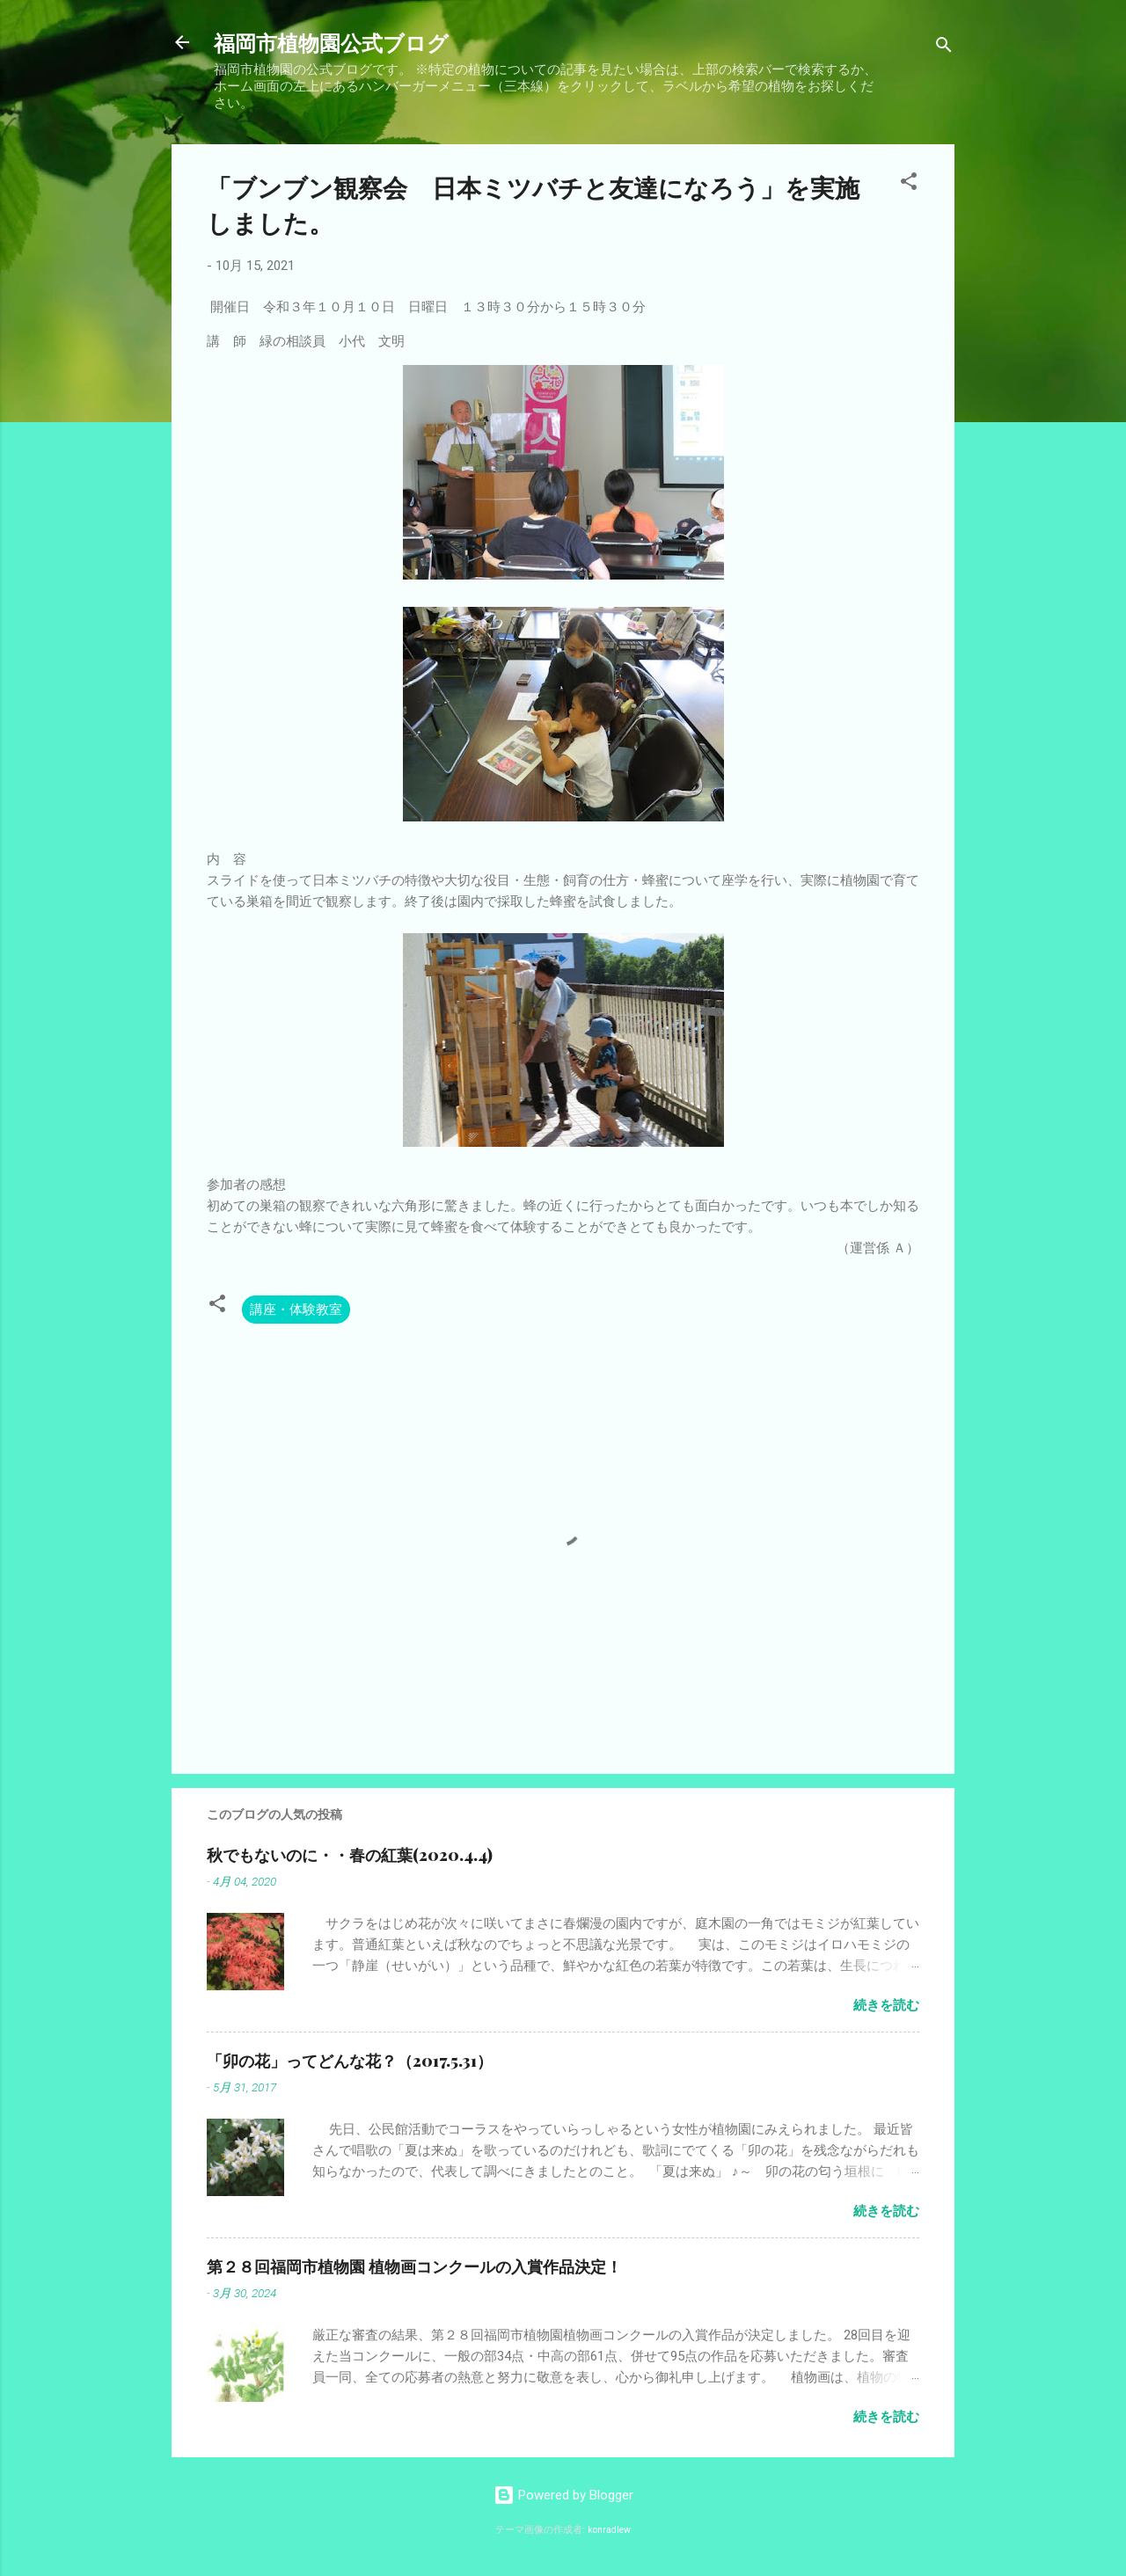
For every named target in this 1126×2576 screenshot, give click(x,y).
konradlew (609, 2530)
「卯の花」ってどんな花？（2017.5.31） (350, 2060)
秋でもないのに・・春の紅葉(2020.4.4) (350, 1854)
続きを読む (886, 2005)
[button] (908, 184)
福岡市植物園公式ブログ (331, 42)
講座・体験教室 (296, 1309)
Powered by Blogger (563, 2495)
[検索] (943, 48)
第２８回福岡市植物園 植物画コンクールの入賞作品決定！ (414, 2266)
